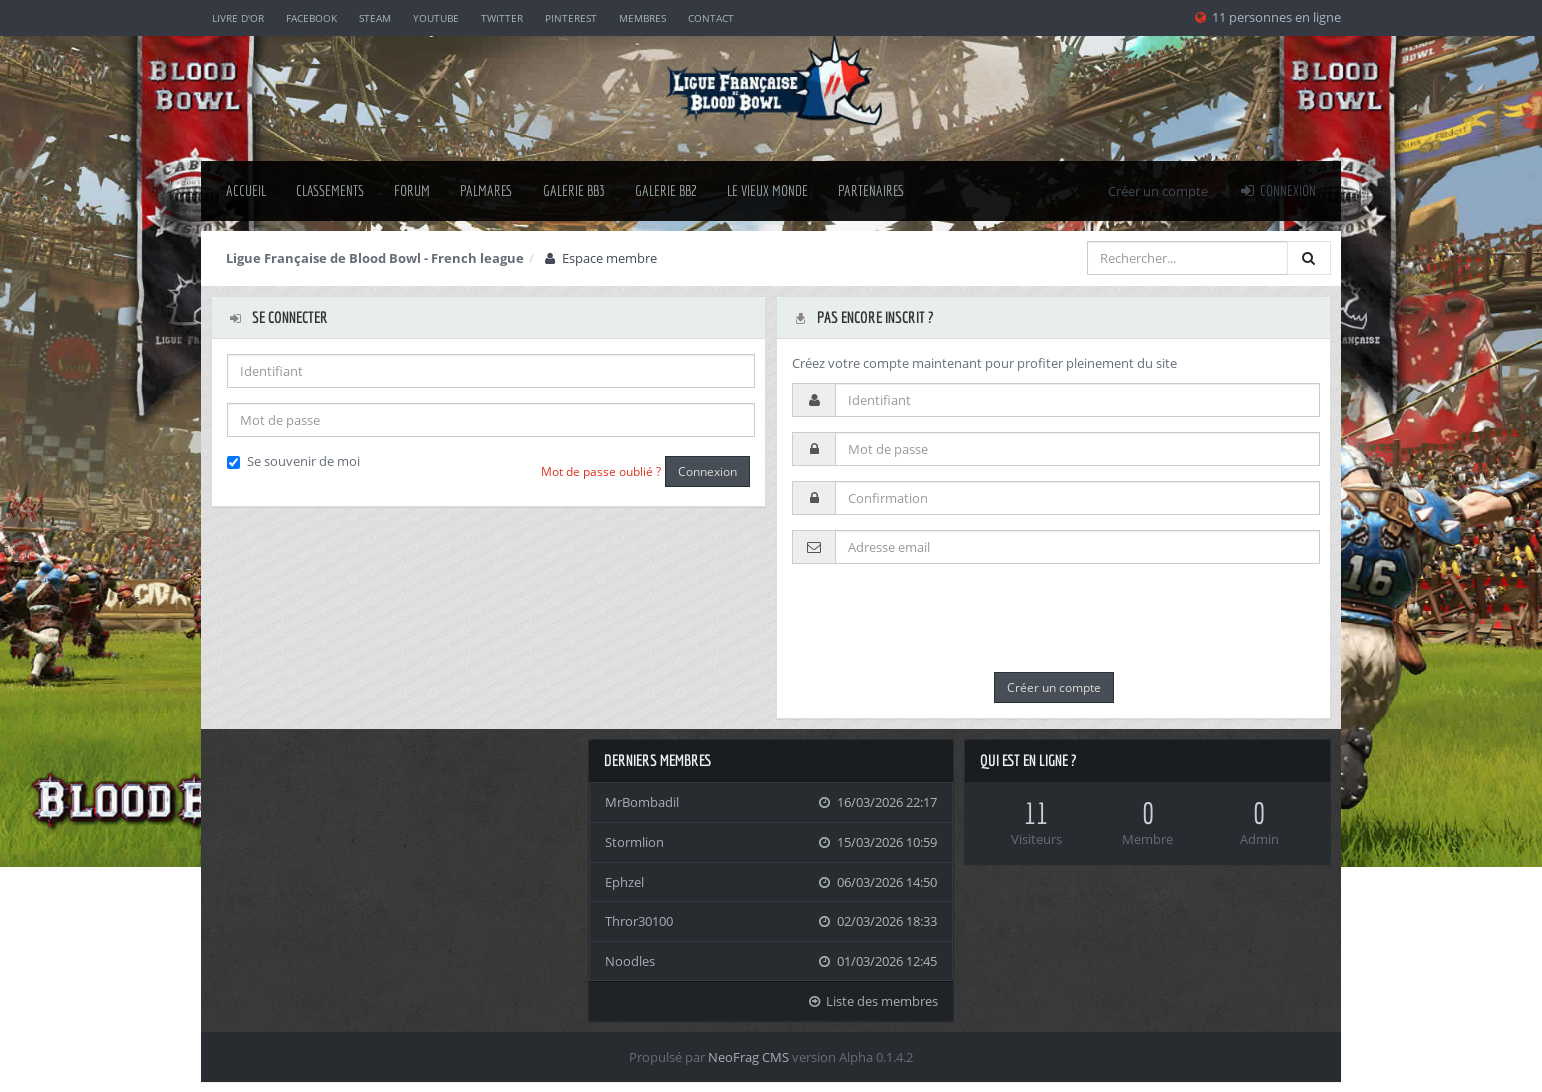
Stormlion (634, 842)
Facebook (311, 18)
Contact (711, 18)
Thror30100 (639, 921)
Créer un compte (1158, 191)
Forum (412, 190)
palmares (486, 190)
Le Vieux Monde (767, 190)
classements (330, 190)
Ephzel (624, 882)
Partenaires (871, 190)
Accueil (246, 190)
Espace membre (599, 258)
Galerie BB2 (666, 190)
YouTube (436, 18)
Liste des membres (873, 1001)
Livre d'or (238, 18)
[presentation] (944, 618)
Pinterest (571, 18)
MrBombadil (642, 802)
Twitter (502, 18)
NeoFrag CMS (748, 1057)
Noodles (630, 961)
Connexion (1277, 190)
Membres (642, 18)
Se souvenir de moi (293, 461)
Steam (375, 18)
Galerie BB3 (574, 190)
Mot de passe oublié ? (601, 471)
